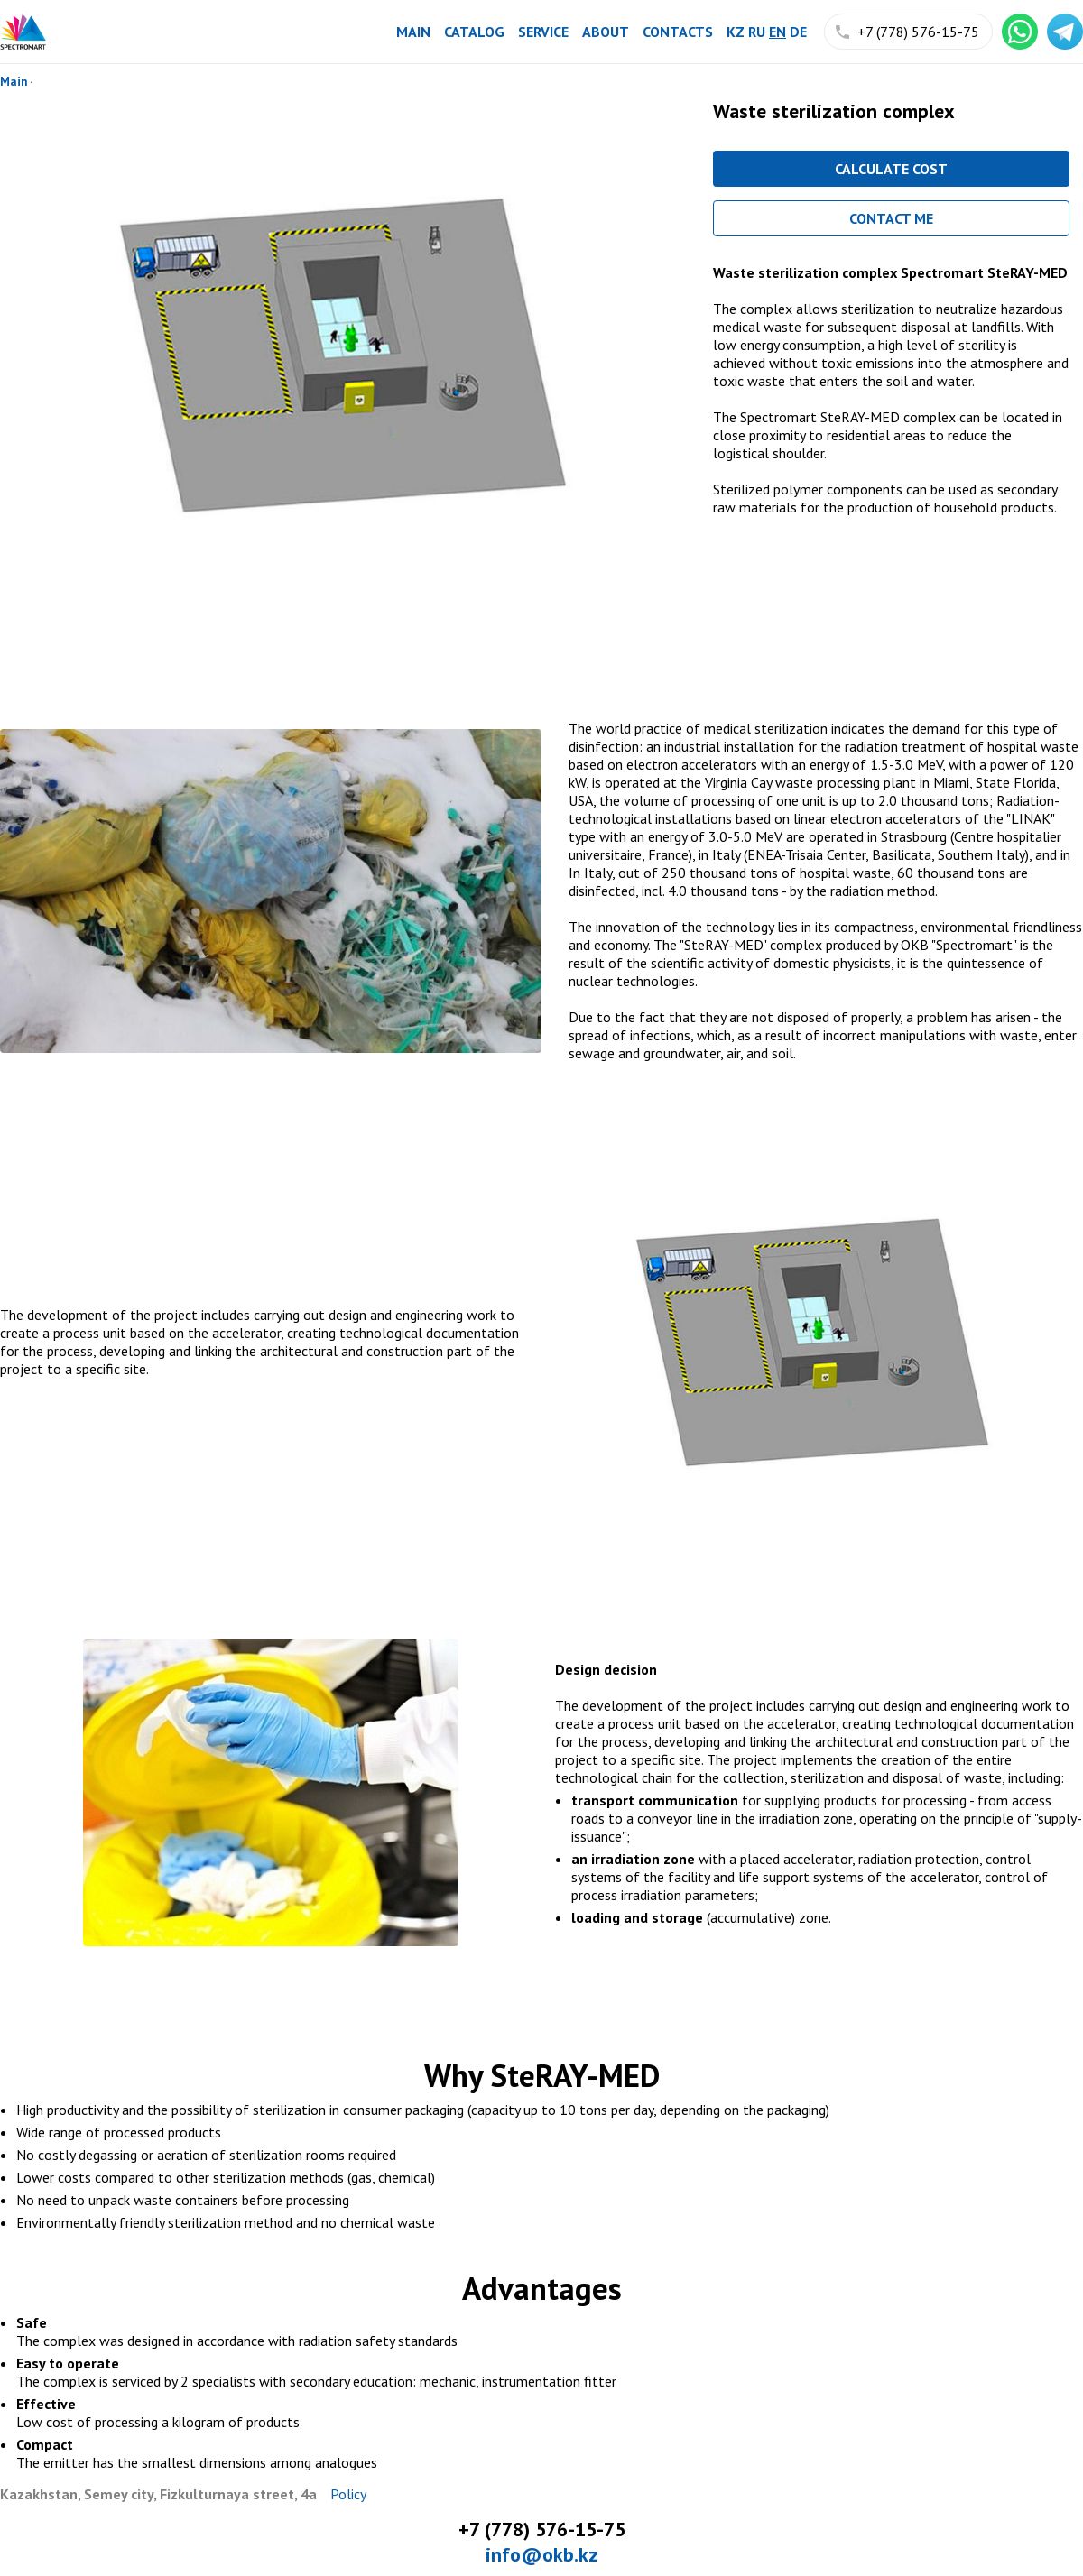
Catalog (474, 32)
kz (736, 32)
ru (756, 32)
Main (413, 32)
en (777, 32)
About (605, 32)
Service (543, 32)
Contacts (678, 32)
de (798, 32)
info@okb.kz (542, 2554)
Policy (348, 2494)
